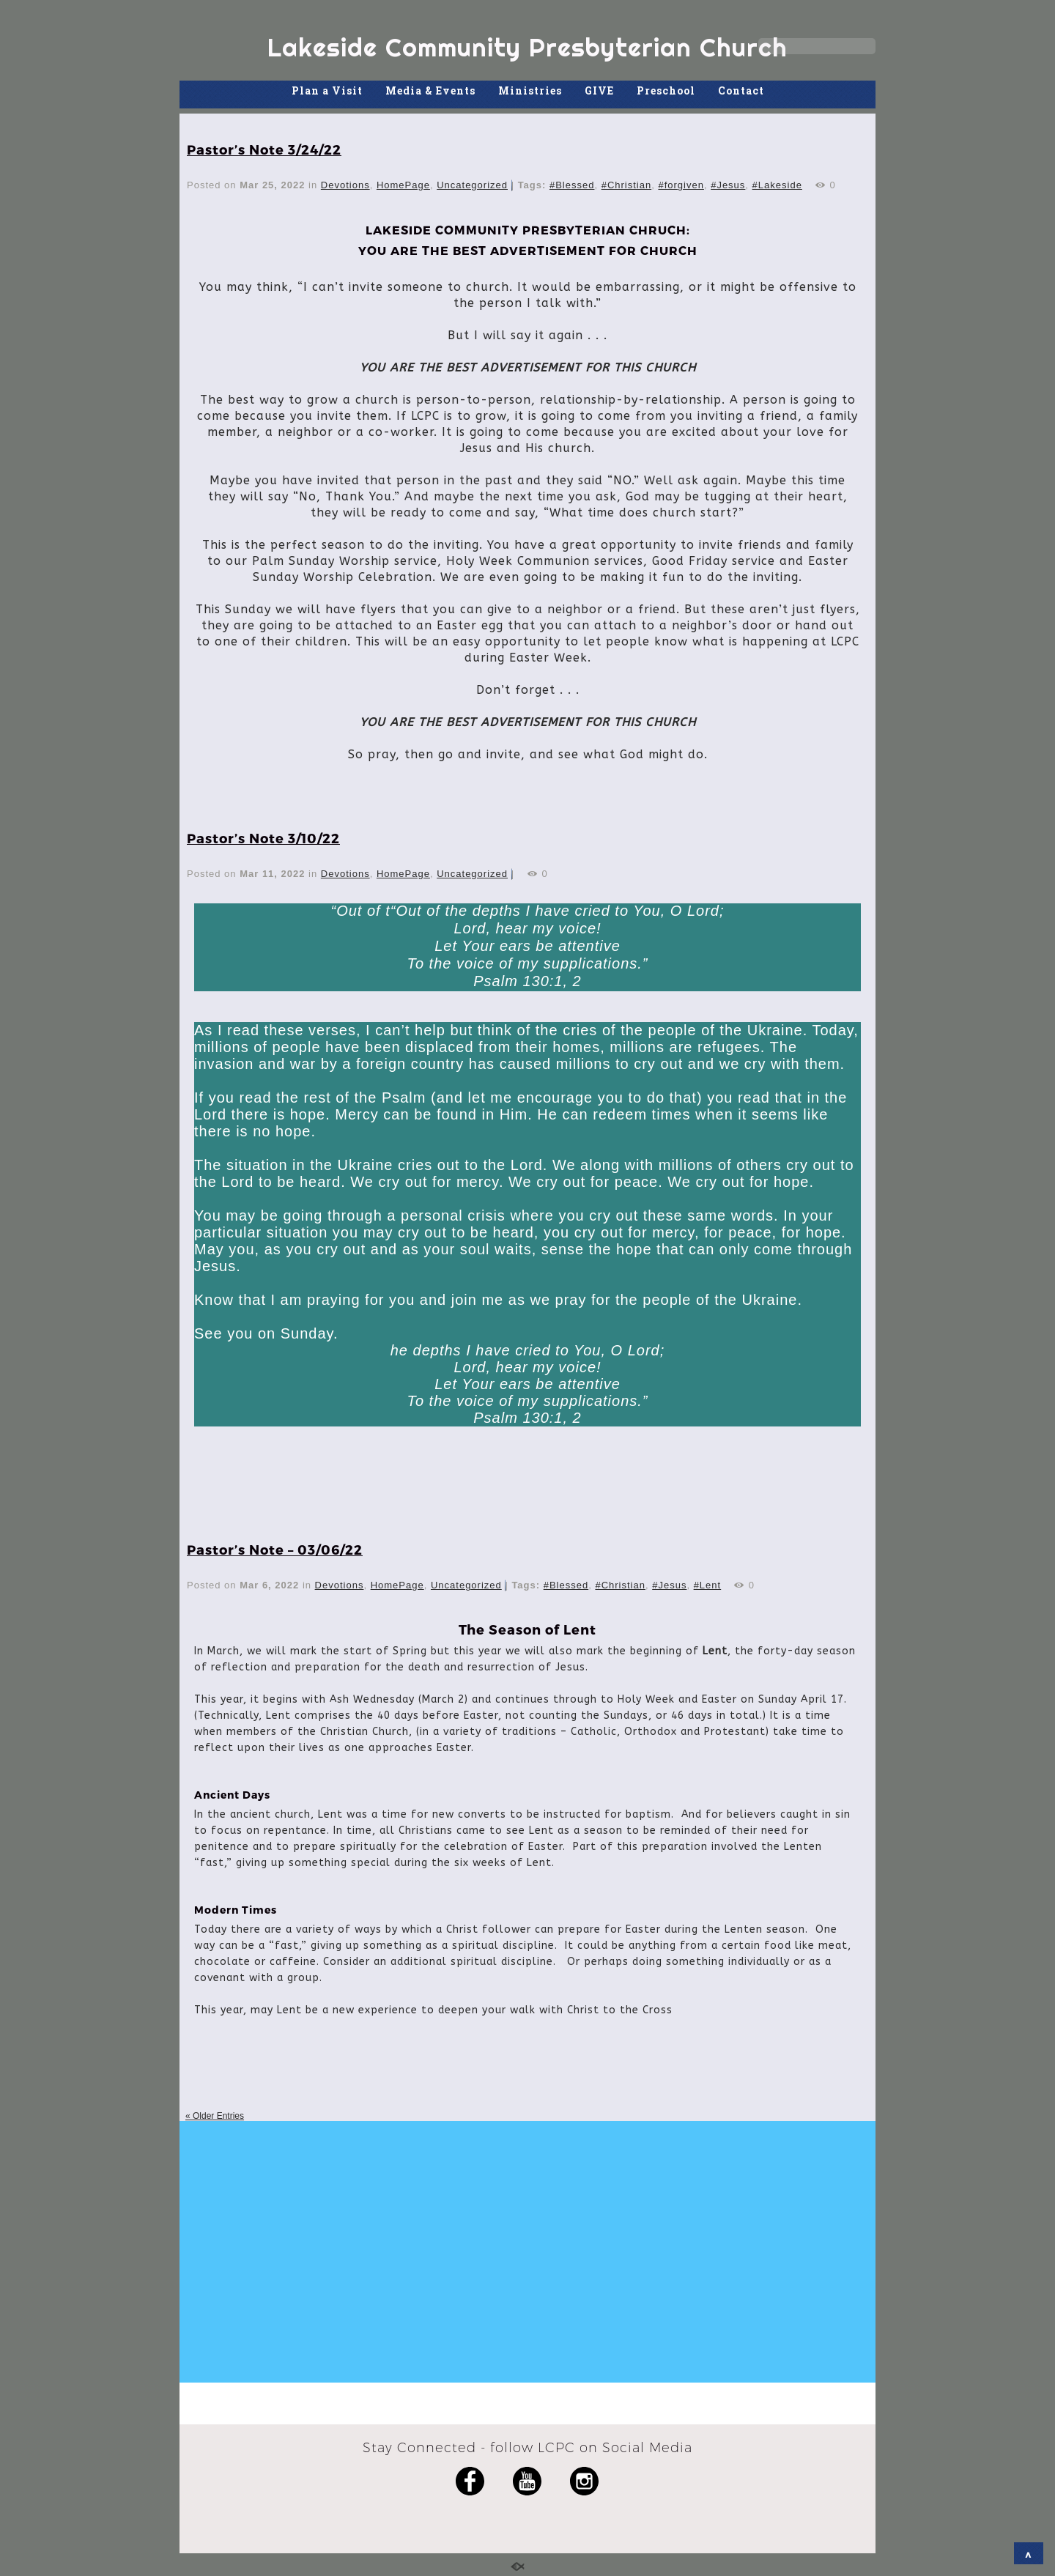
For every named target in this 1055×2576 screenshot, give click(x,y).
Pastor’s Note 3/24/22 (264, 149)
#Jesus (728, 184)
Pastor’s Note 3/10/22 (263, 837)
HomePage (403, 184)
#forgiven (680, 184)
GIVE (599, 90)
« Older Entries (214, 2116)
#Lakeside (777, 184)
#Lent (708, 1585)
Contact (741, 90)
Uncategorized (472, 184)
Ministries (530, 90)
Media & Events (430, 90)
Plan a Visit (327, 90)
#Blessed (571, 184)
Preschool (666, 90)
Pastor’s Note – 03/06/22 (275, 1549)
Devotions (345, 184)
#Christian (626, 184)
